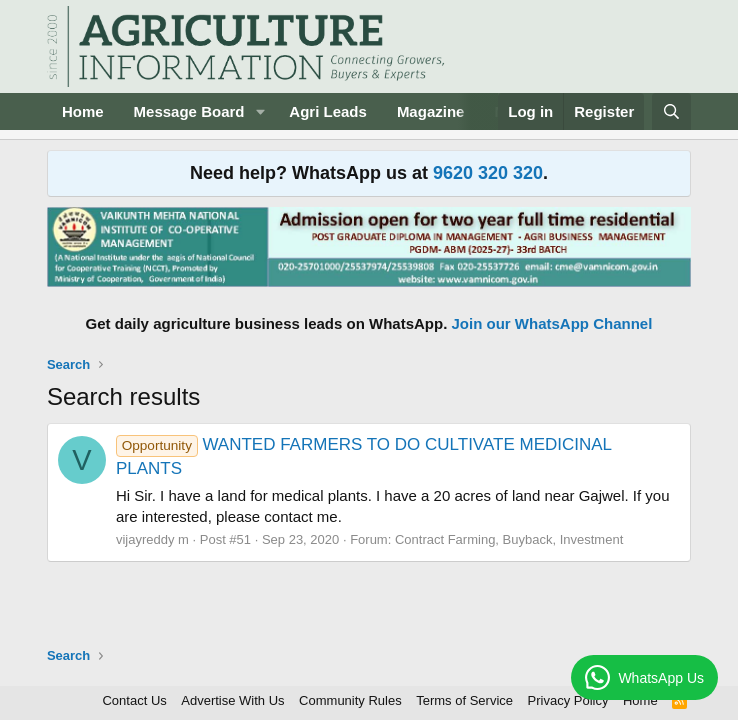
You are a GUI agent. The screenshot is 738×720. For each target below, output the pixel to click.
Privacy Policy (568, 700)
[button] (260, 111)
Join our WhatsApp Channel (552, 323)
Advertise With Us (232, 700)
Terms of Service (464, 700)
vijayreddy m (152, 539)
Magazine (431, 111)
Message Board (189, 111)
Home (83, 111)
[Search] (671, 111)
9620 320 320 (488, 173)
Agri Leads (328, 111)
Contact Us (134, 700)
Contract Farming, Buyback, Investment (509, 539)
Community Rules (350, 700)
